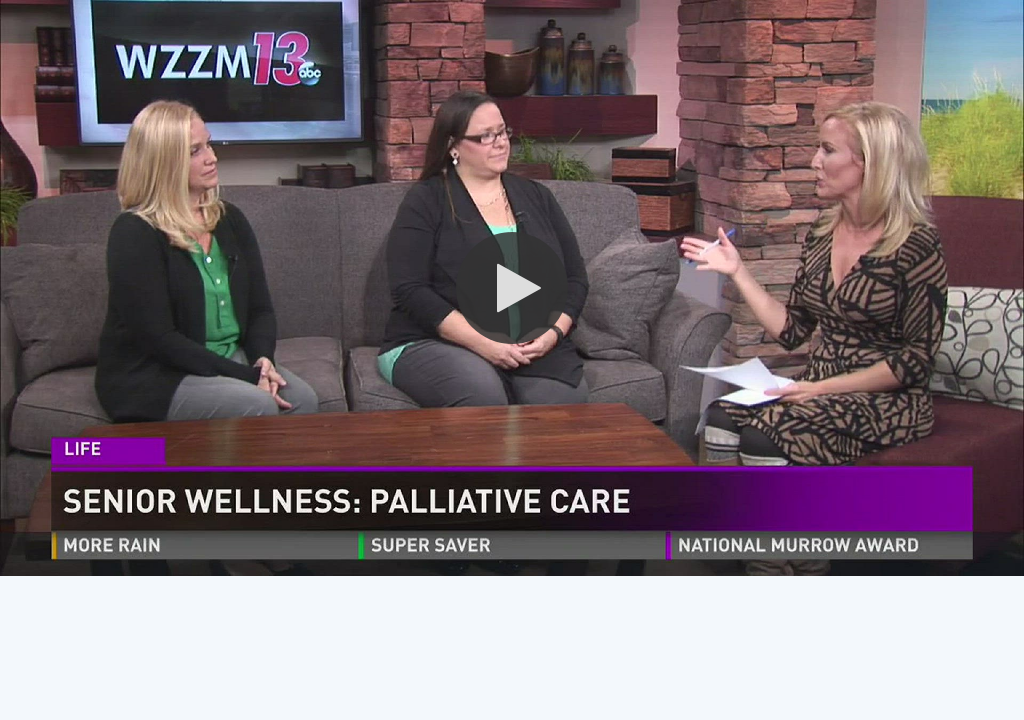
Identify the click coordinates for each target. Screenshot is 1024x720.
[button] (512, 288)
